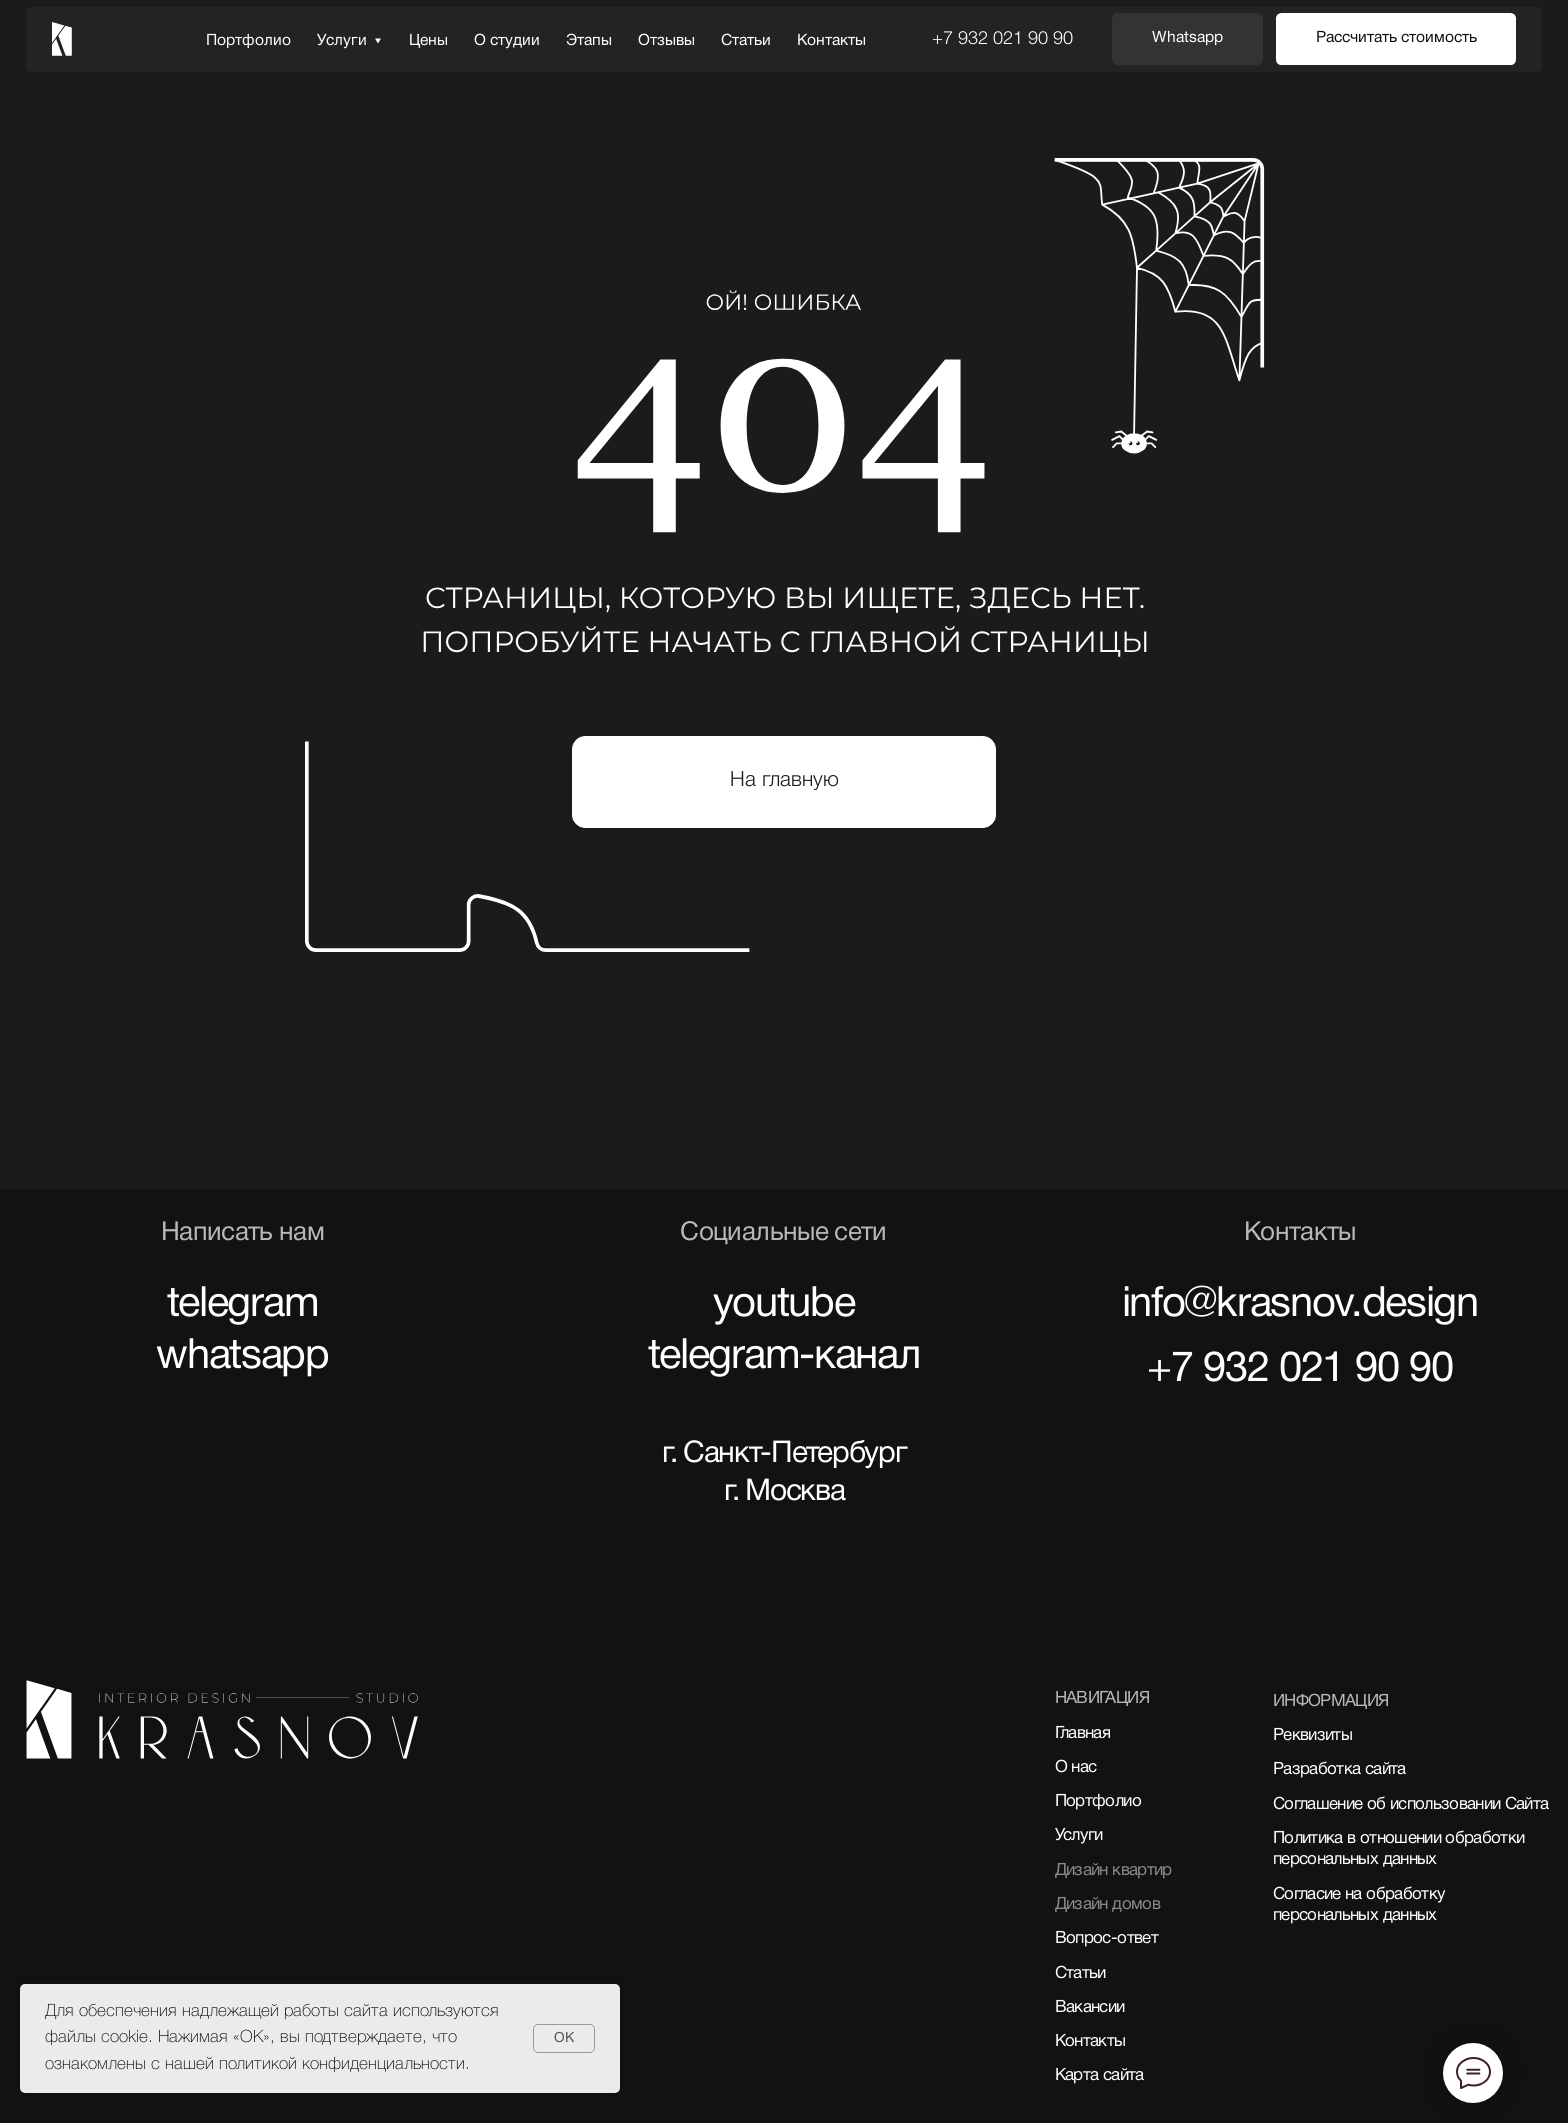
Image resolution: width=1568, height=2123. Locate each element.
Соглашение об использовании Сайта (1410, 1804)
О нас (1076, 1767)
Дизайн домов (1107, 1904)
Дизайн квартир (1113, 1870)
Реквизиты (1312, 1735)
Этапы (589, 41)
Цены (428, 41)
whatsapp (242, 1357)
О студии (507, 41)
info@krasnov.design (1300, 1305)
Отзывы (666, 41)
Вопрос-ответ (1106, 1938)
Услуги (342, 41)
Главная (1082, 1733)
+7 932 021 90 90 (1002, 39)
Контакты (831, 41)
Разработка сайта (1339, 1769)
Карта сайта (1099, 2075)
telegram (243, 1305)
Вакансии (1090, 2007)
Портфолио (248, 41)
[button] (1395, 39)
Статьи (746, 41)
